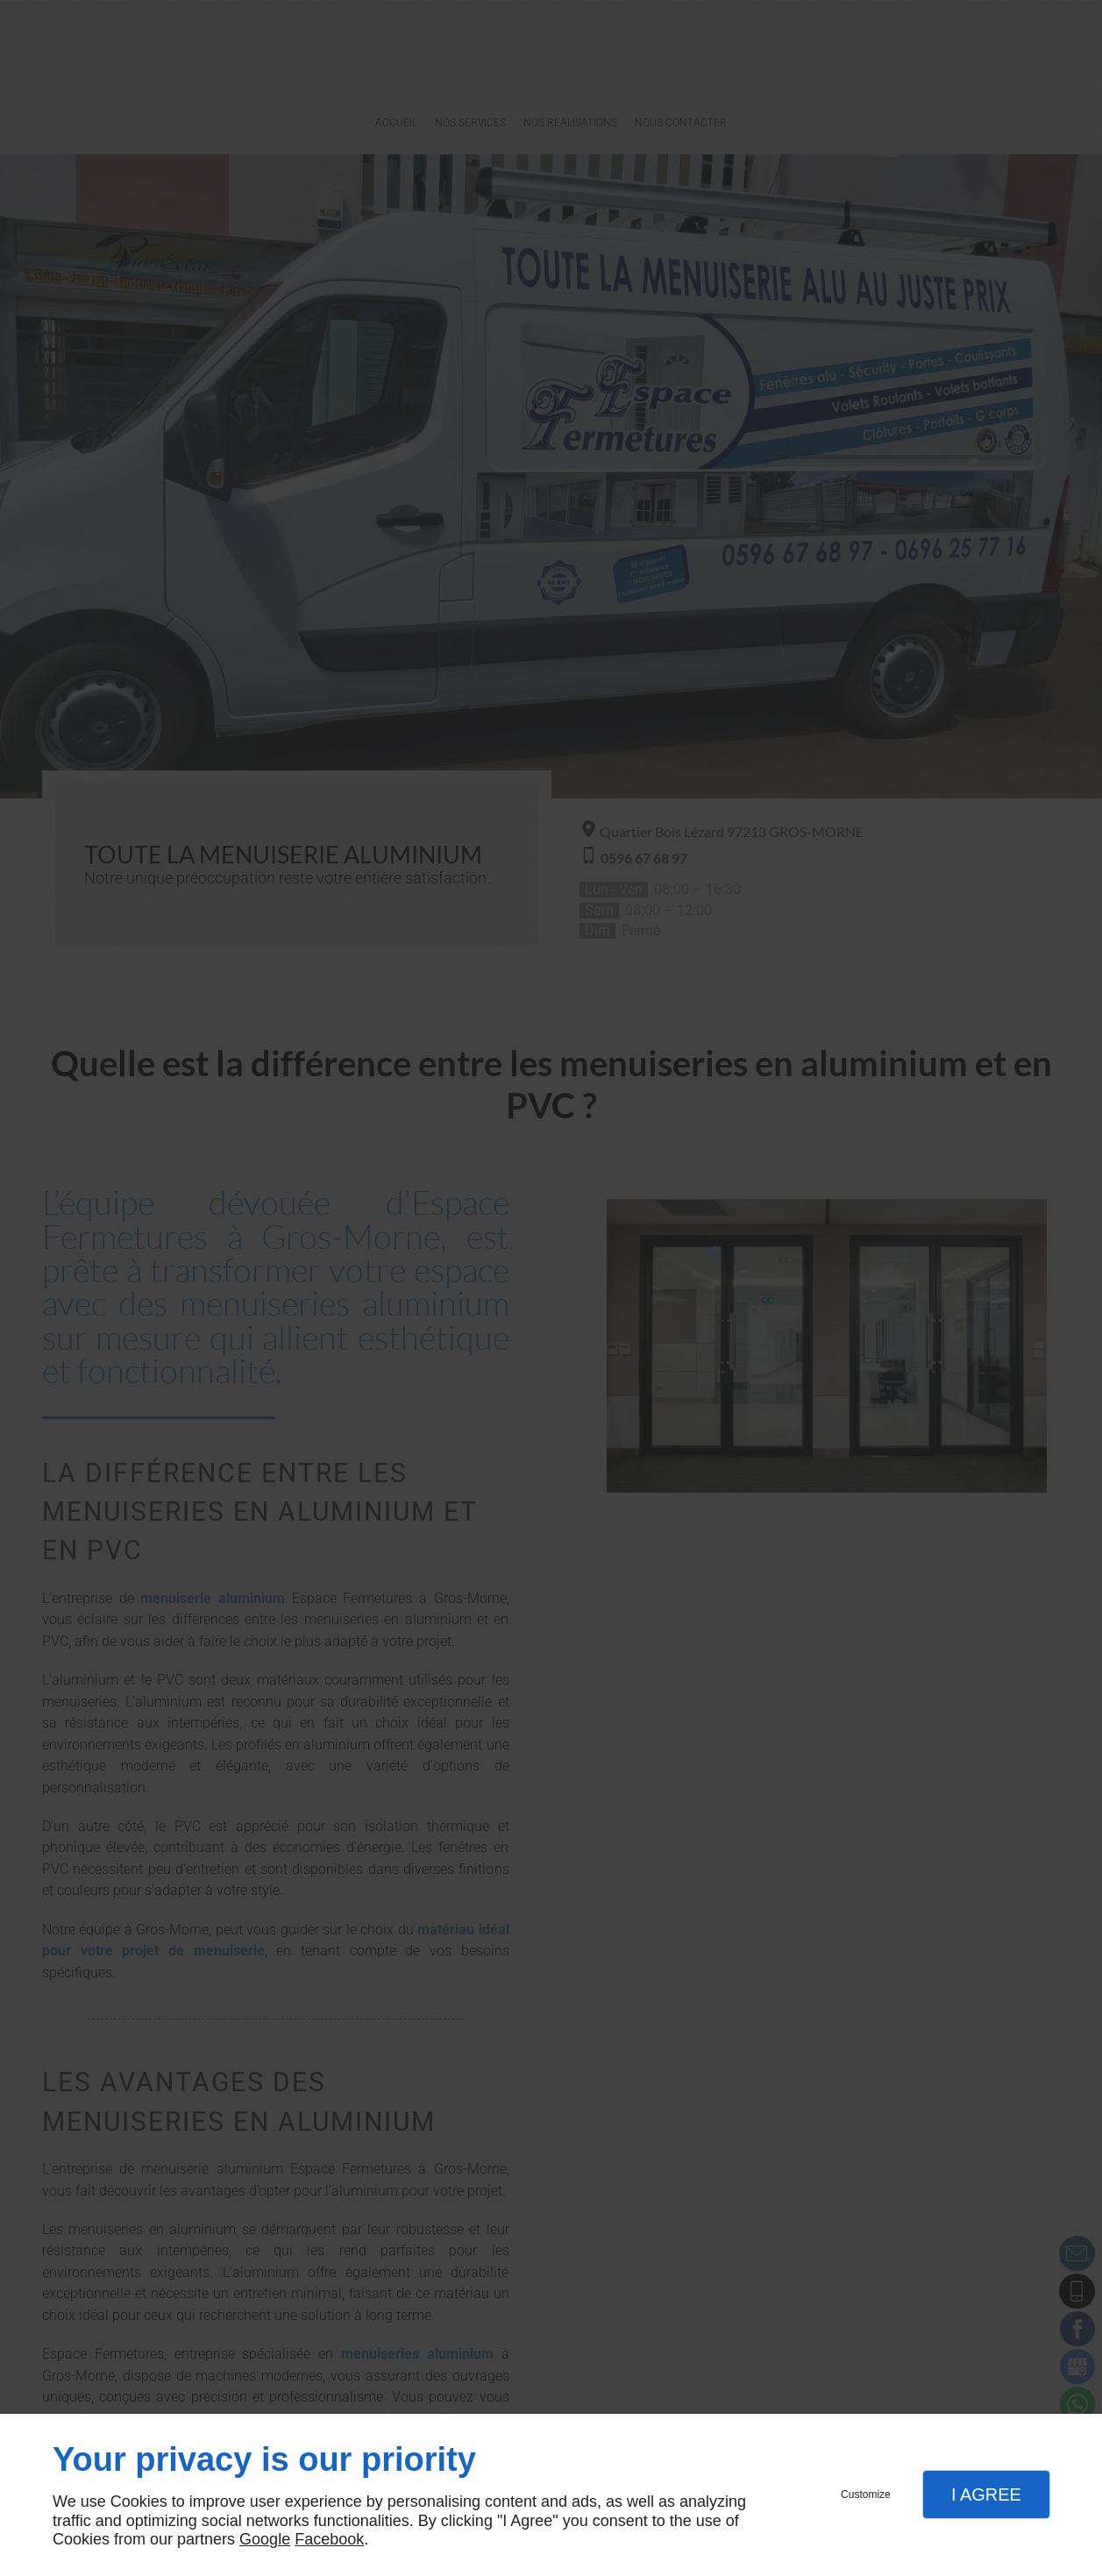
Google (264, 2539)
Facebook (329, 2539)
